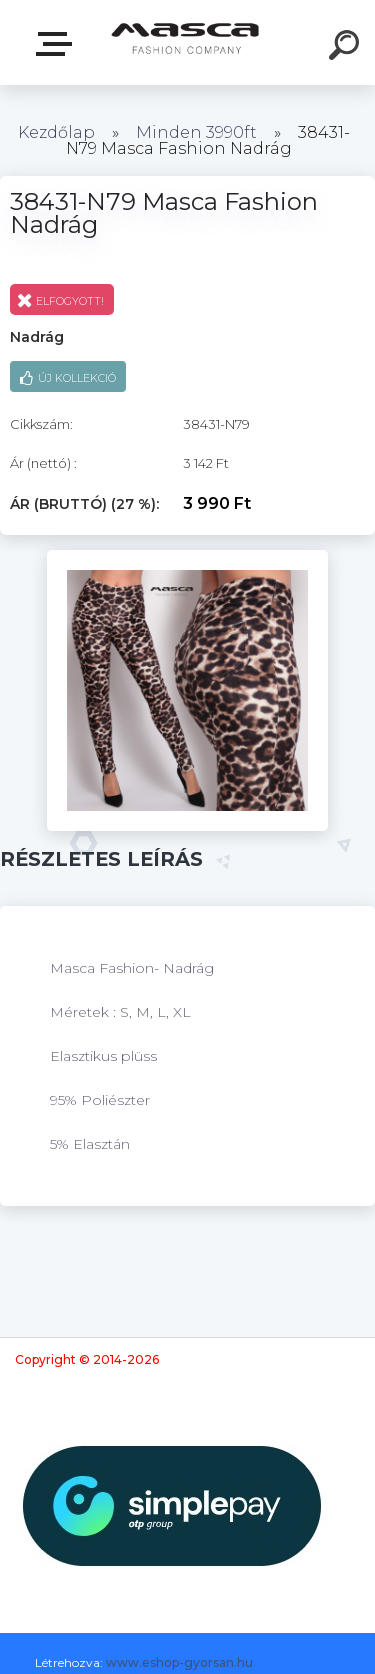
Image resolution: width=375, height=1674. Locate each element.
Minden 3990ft (196, 132)
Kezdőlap (56, 132)
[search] (347, 48)
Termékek (58, 44)
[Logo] (185, 42)
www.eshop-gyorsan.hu (179, 1662)
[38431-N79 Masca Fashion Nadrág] (187, 557)
